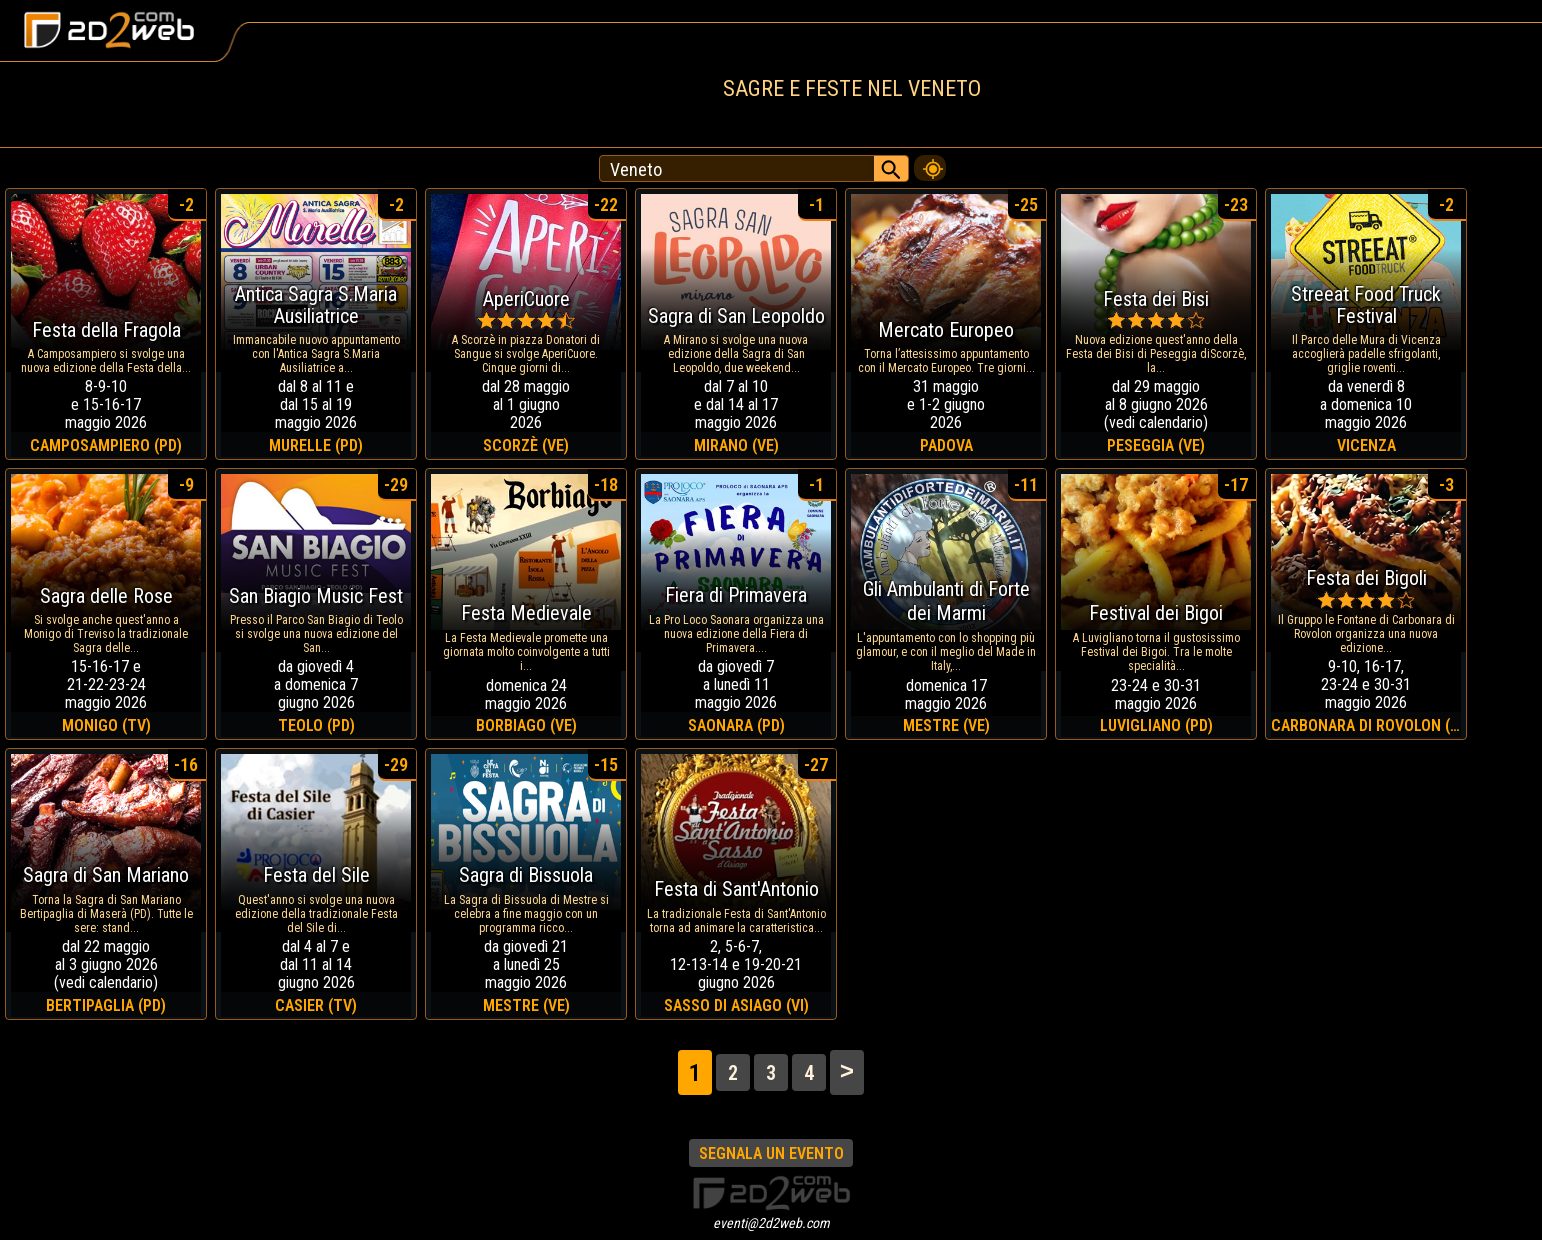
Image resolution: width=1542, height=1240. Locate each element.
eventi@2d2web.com (771, 1223)
